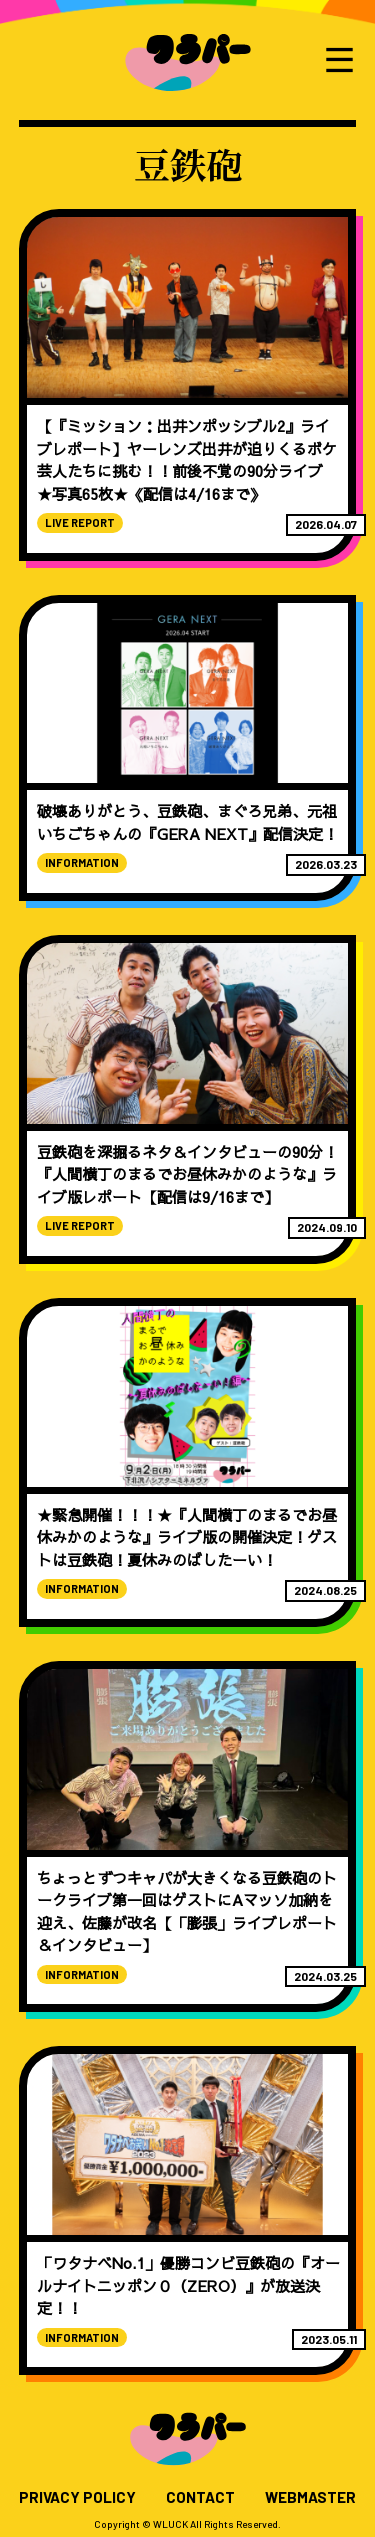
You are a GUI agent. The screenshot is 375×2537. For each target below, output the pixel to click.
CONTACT (200, 2497)
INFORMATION (82, 862)
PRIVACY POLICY (77, 2497)
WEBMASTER (310, 2497)
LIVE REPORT (80, 522)
